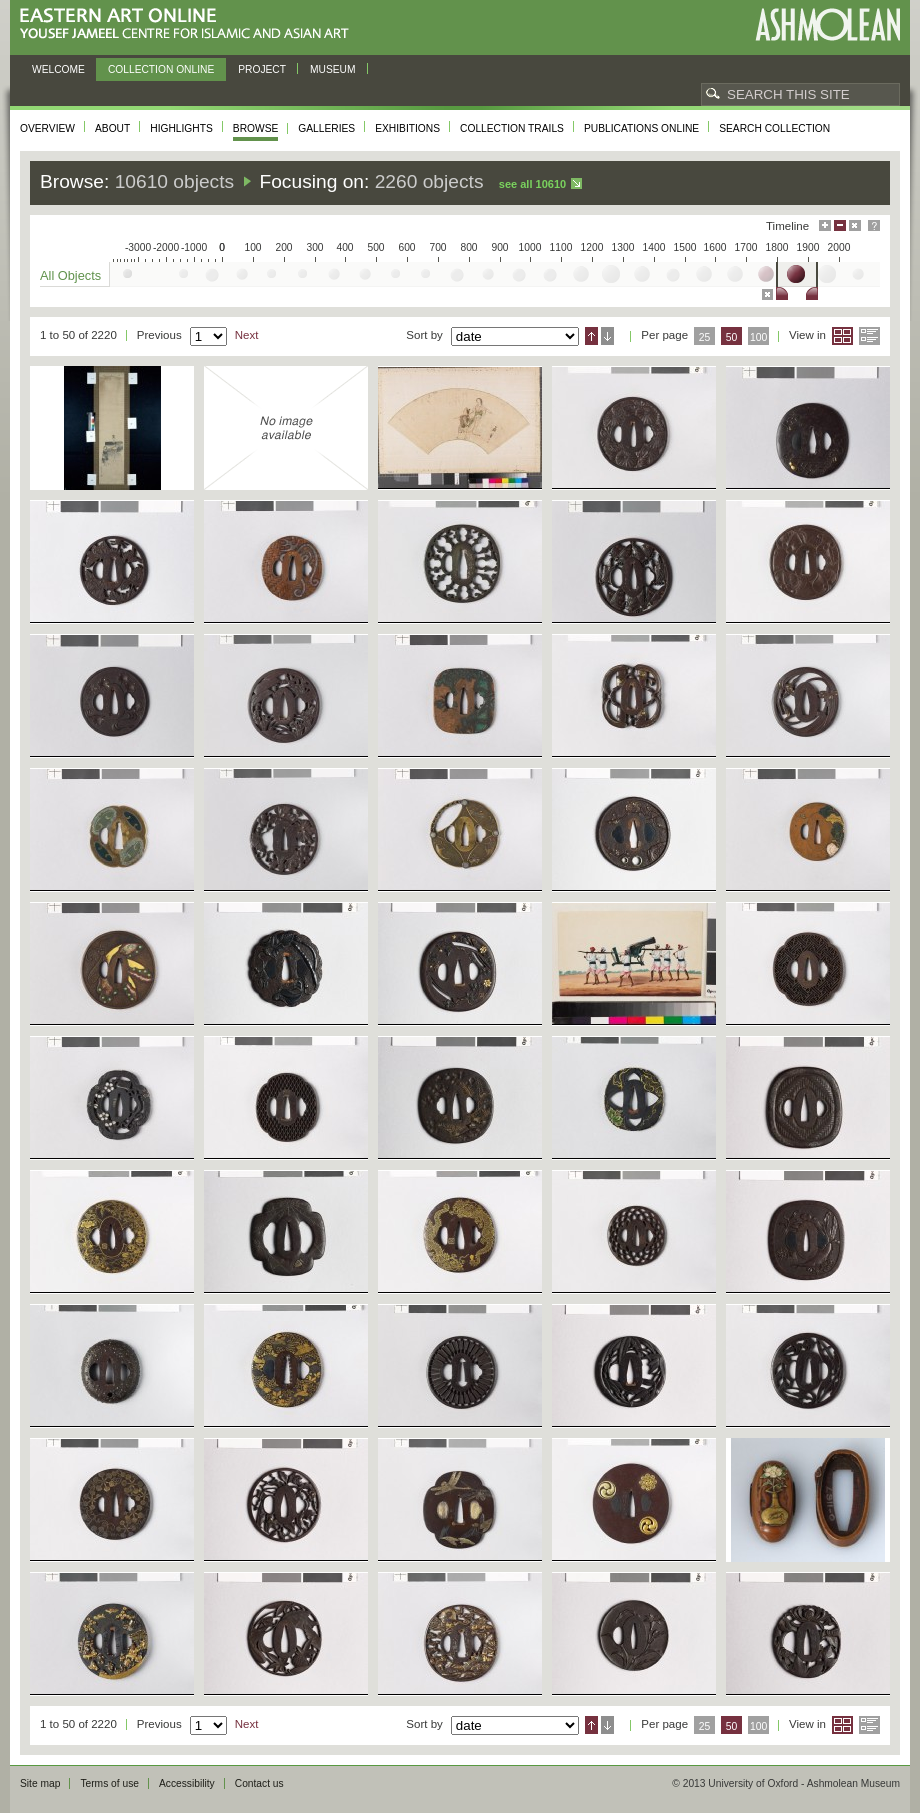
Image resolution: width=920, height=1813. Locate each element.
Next (247, 335)
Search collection (774, 128)
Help (874, 225)
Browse (256, 128)
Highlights (181, 128)
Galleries (326, 128)
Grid (842, 336)
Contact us (259, 1783)
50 (732, 337)
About (112, 128)
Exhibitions (407, 128)
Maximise (825, 225)
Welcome (58, 69)
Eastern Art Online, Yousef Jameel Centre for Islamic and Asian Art (189, 24)
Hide (855, 225)
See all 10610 (532, 184)
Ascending (591, 336)
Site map (40, 1783)
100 (758, 337)
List (869, 336)
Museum (333, 69)
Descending (607, 336)
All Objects (70, 275)
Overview (47, 128)
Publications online (641, 128)
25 (705, 337)
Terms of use (109, 1783)
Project (262, 69)
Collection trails (512, 128)
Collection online (161, 69)
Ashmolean (827, 24)
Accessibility (187, 1783)
